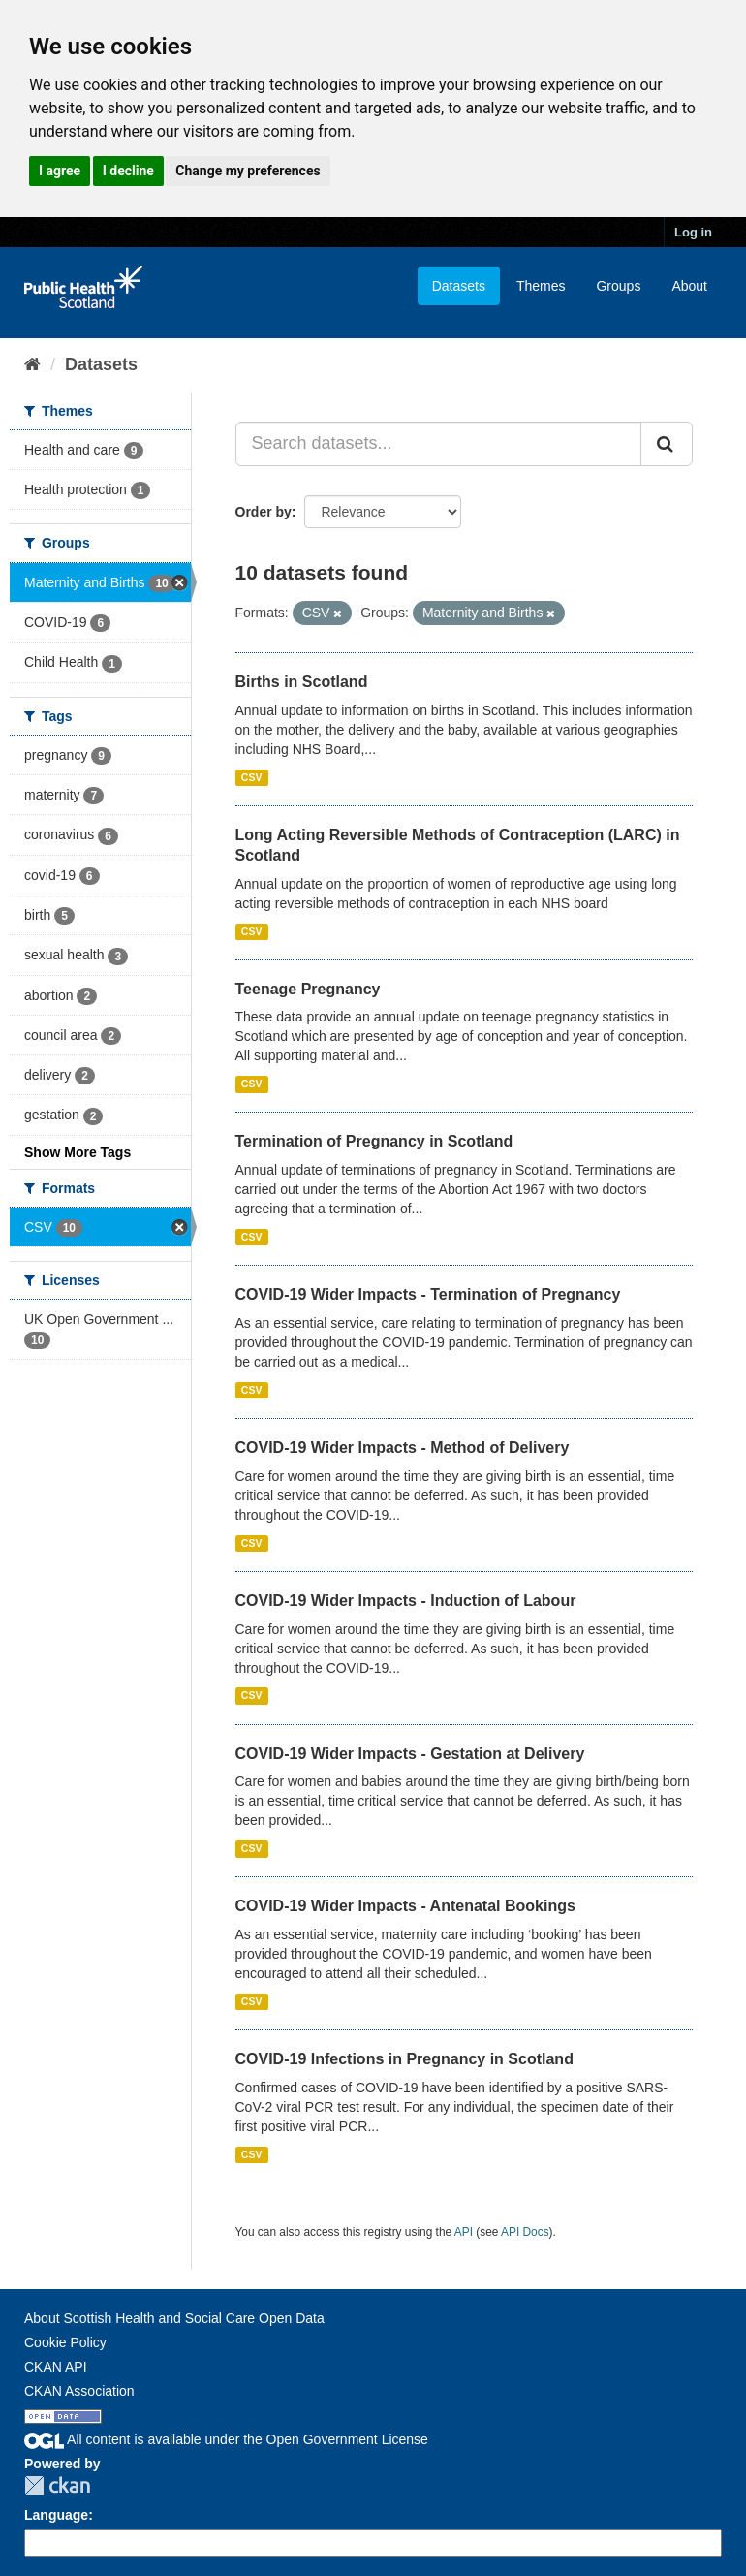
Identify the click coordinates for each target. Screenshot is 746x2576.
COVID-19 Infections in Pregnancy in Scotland (404, 2059)
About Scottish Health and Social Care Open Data (174, 2318)
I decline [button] (128, 170)
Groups (618, 286)
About (689, 286)
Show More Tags (77, 1152)
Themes (541, 286)
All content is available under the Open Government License (226, 2439)
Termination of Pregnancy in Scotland (374, 1141)
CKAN (57, 2485)
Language (56, 2515)
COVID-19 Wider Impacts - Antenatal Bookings (405, 1906)
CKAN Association (79, 2391)
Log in (693, 232)
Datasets (458, 286)
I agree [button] (59, 170)
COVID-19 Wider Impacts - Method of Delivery (402, 1447)
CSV (252, 777)
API (463, 2232)
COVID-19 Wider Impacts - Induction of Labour (405, 1600)
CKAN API (55, 2366)
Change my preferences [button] (247, 170)
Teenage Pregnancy (308, 989)
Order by (263, 511)
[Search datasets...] (438, 444)
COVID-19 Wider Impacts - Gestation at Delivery (410, 1753)
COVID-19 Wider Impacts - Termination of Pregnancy (428, 1294)
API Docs (525, 2232)
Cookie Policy (65, 2342)
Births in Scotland (301, 682)
